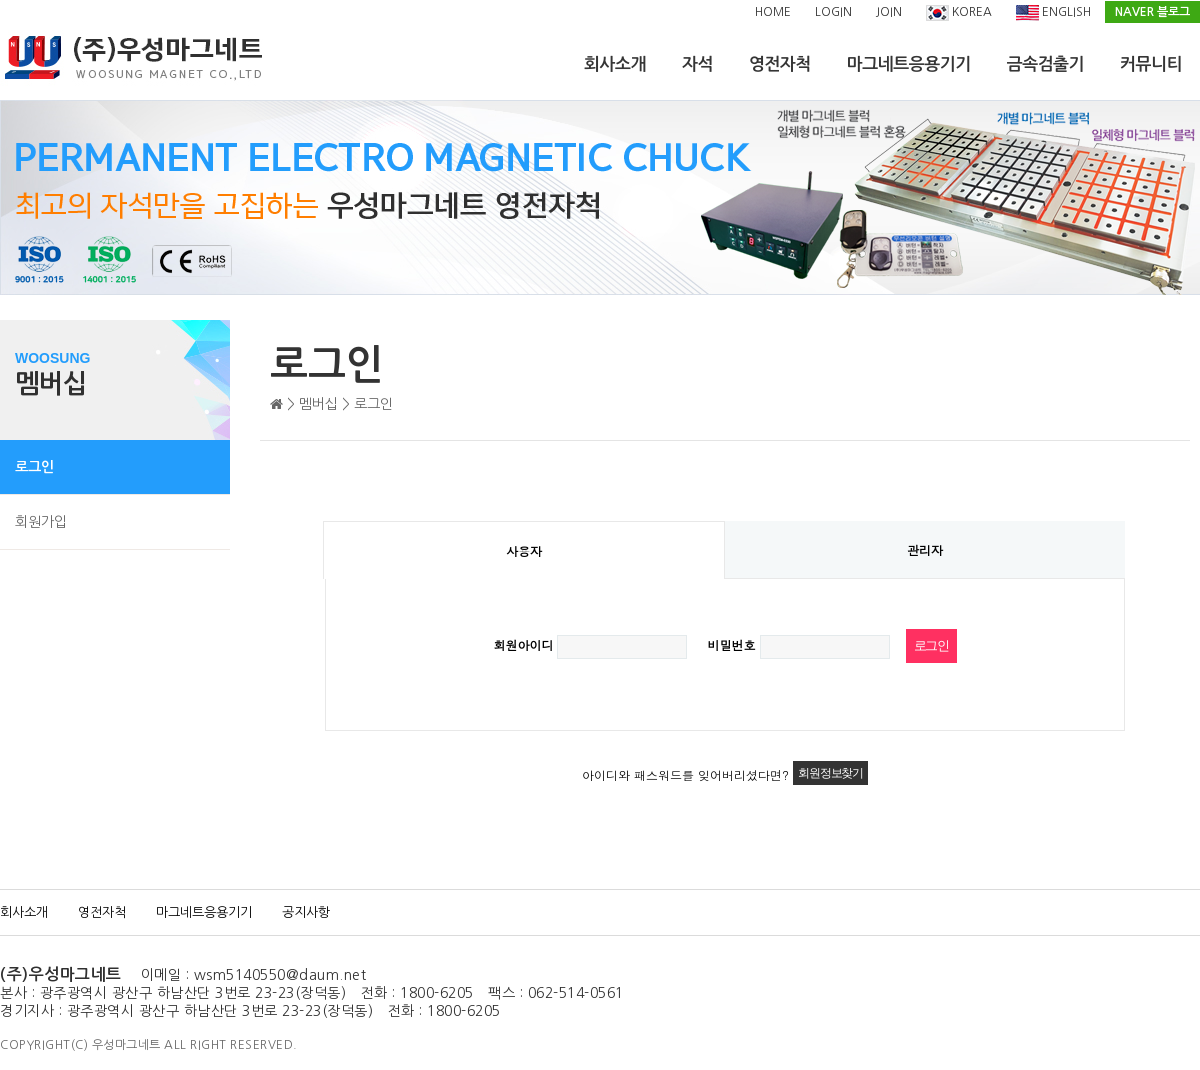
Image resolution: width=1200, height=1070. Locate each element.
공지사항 (306, 912)
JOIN (889, 12)
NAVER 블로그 (1152, 12)
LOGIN (833, 12)
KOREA (959, 13)
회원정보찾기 (830, 773)
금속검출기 (1045, 64)
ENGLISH (1053, 13)
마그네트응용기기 (909, 64)
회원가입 (41, 522)
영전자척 (780, 64)
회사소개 (615, 64)
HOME (773, 12)
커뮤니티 (1151, 64)
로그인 (34, 467)
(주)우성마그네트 (61, 974)
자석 (697, 64)
